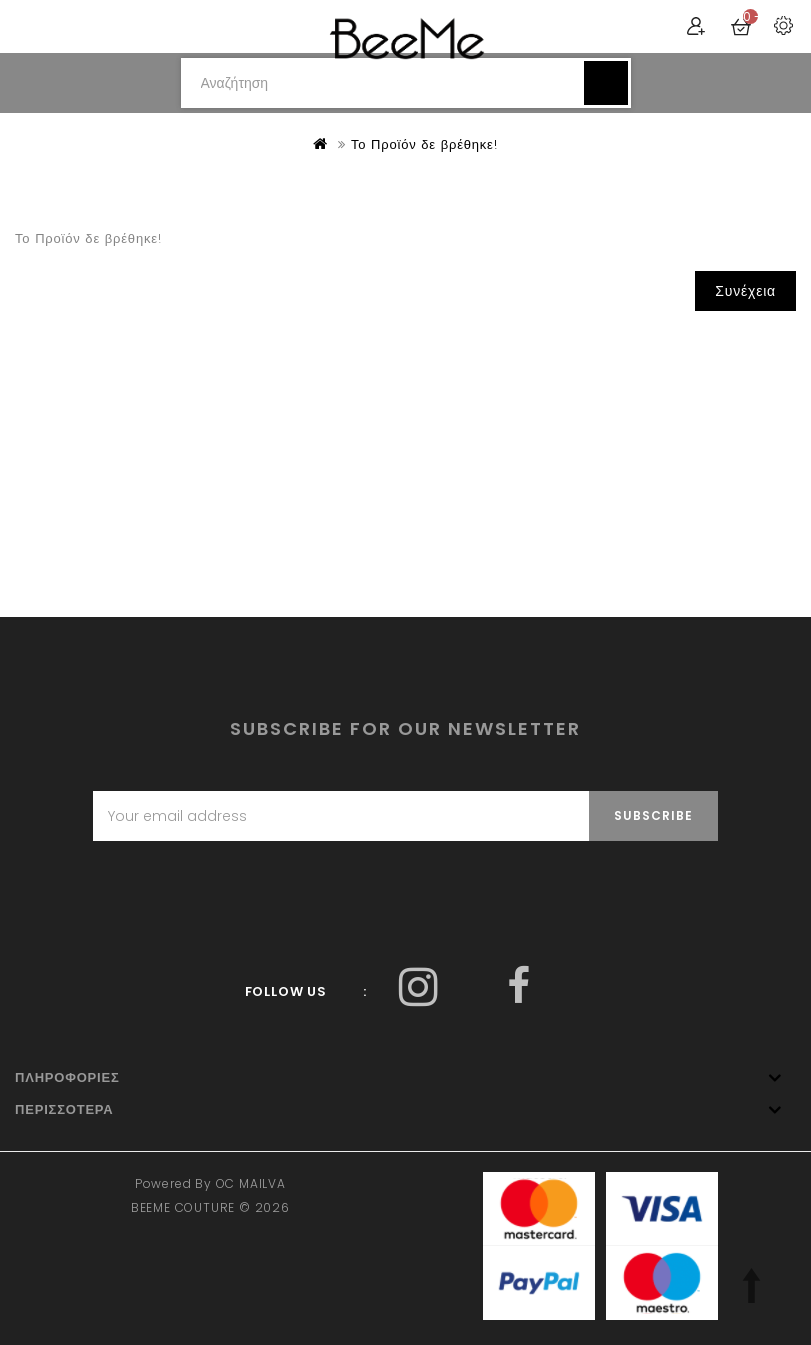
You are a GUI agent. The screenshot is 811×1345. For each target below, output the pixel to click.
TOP (751, 1285)
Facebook (419, 986)
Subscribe (653, 815)
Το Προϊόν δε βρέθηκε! (424, 144)
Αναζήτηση (606, 83)
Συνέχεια (745, 291)
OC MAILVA (251, 1183)
